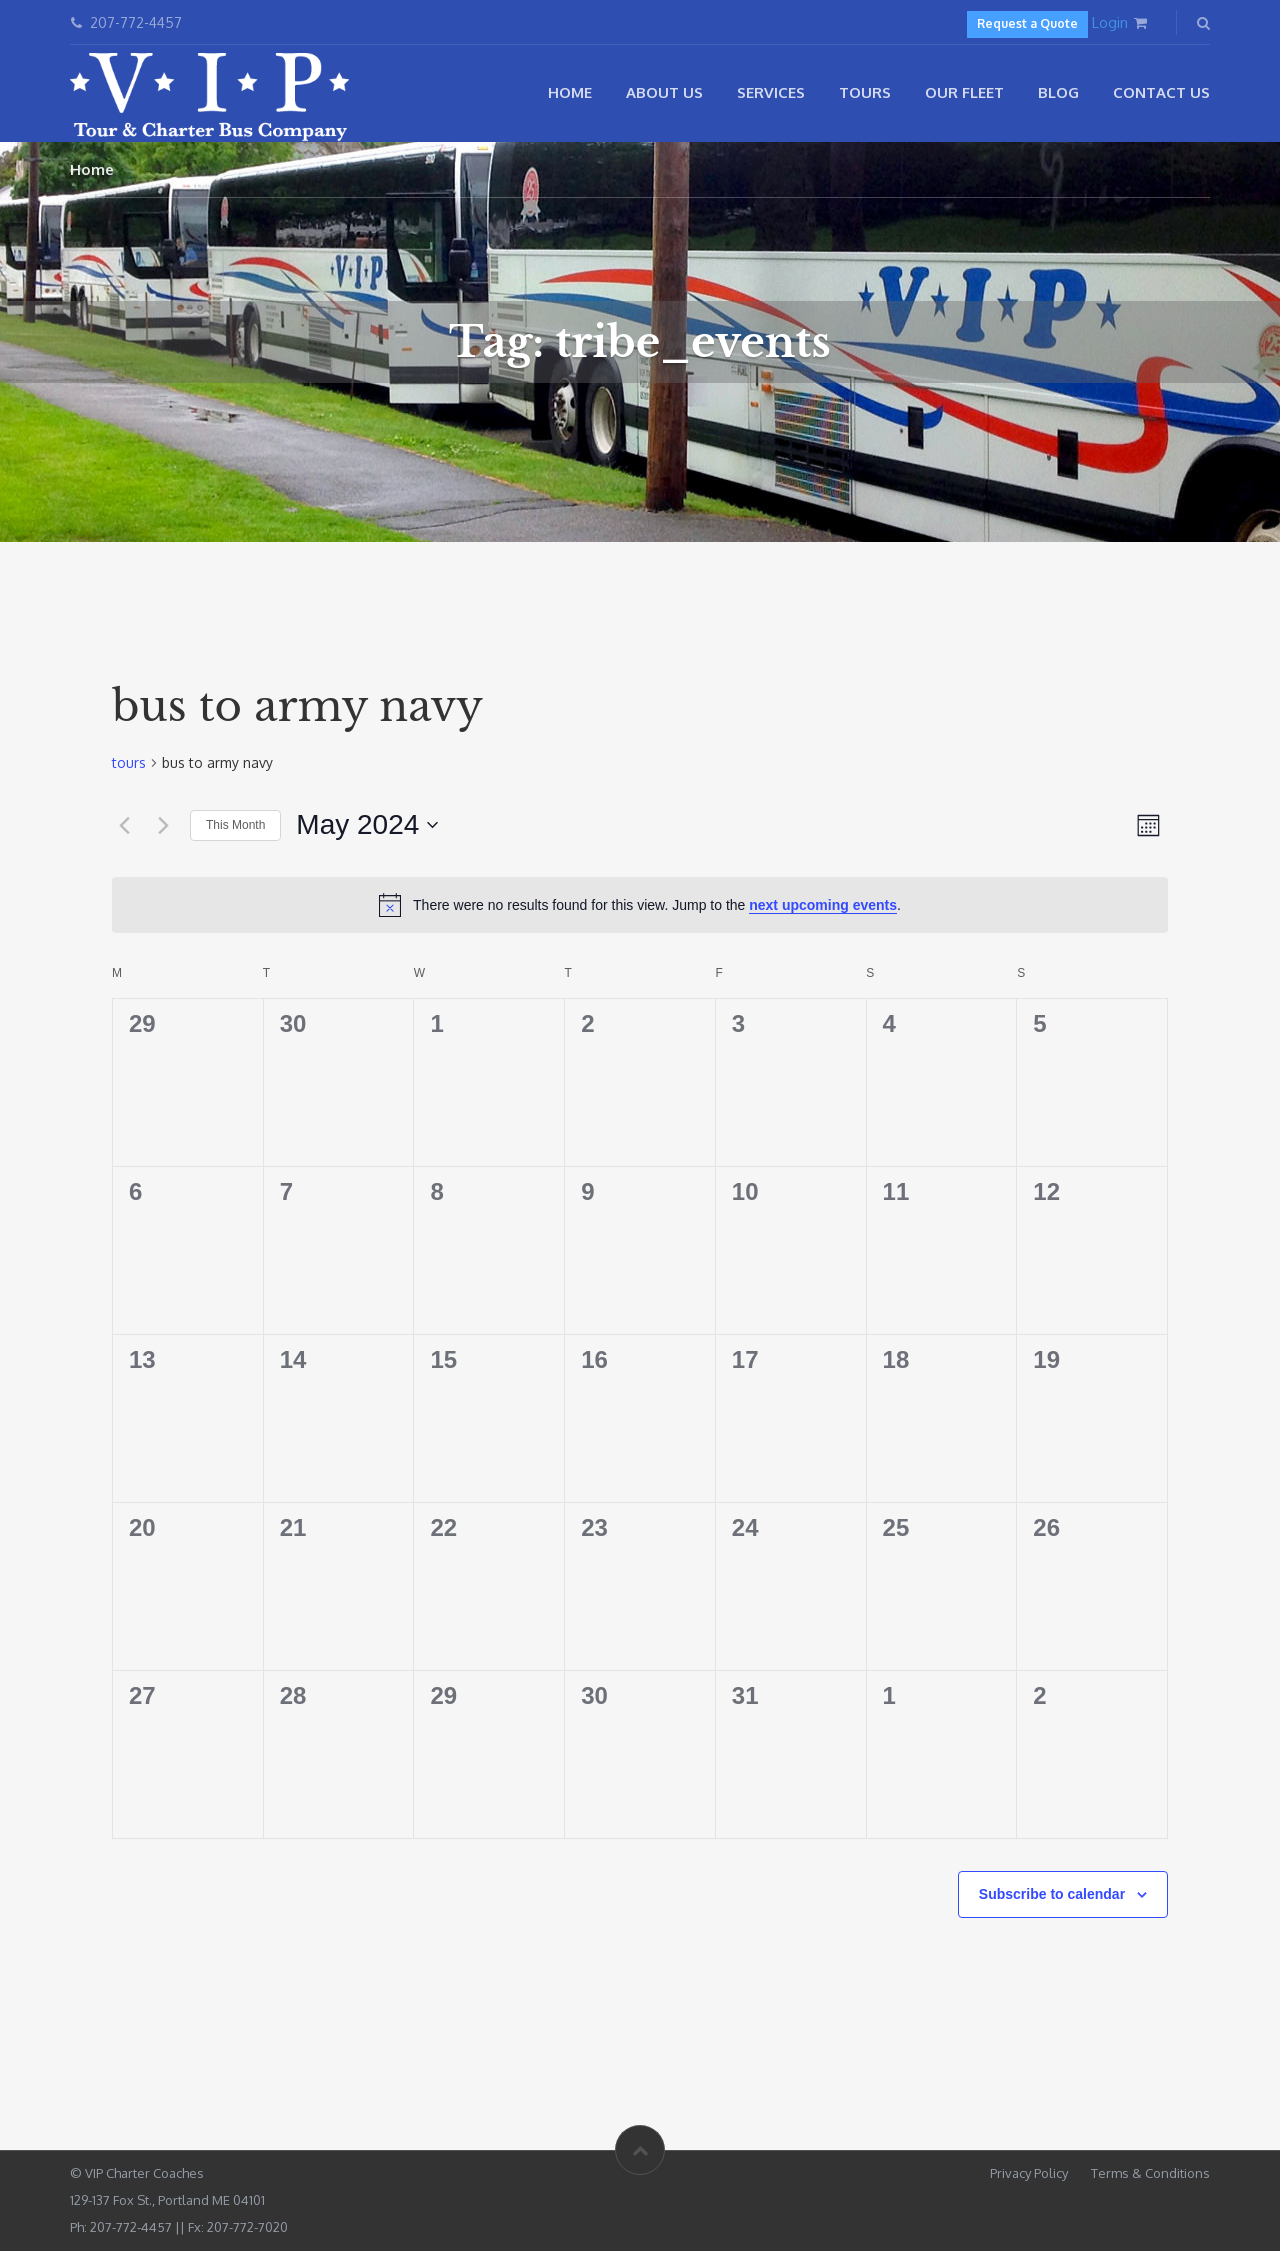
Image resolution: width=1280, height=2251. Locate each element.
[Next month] (163, 825)
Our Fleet (964, 92)
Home (570, 92)
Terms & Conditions (1150, 2173)
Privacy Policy (1029, 2173)
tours (129, 762)
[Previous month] (124, 825)
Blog (1058, 92)
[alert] (640, 905)
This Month (235, 825)
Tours (865, 92)
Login (1110, 22)
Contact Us (1161, 92)
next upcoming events (823, 905)
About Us (664, 92)
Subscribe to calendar (1052, 1894)
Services (771, 92)
